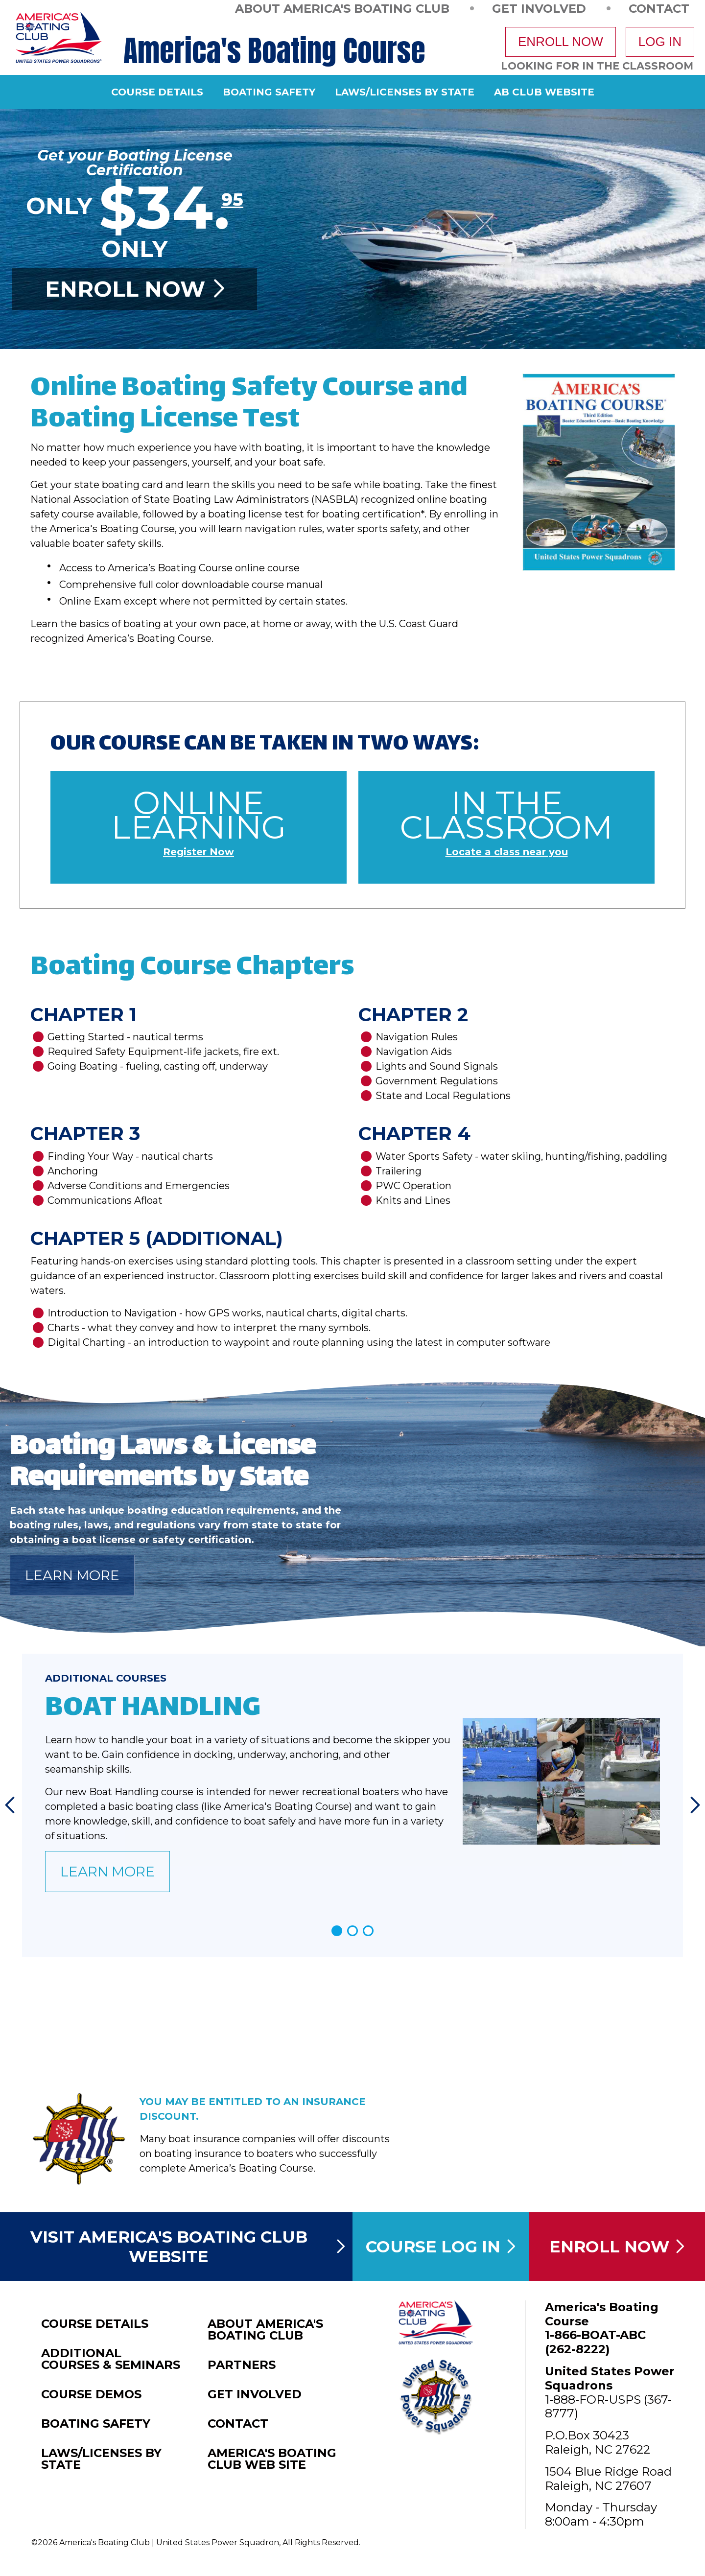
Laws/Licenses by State (404, 92)
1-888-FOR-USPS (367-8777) (608, 2406)
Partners (242, 2365)
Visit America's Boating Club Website (187, 2246)
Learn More (72, 1575)
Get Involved (539, 8)
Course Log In (441, 2246)
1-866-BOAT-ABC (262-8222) (595, 2342)
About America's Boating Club (342, 8)
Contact (659, 8)
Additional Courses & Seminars (110, 2359)
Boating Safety (269, 92)
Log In (660, 41)
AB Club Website (544, 92)
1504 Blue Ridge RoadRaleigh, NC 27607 (608, 2478)
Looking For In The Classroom (597, 66)
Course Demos (91, 2394)
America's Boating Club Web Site (272, 2459)
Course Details (157, 92)
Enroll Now (560, 41)
